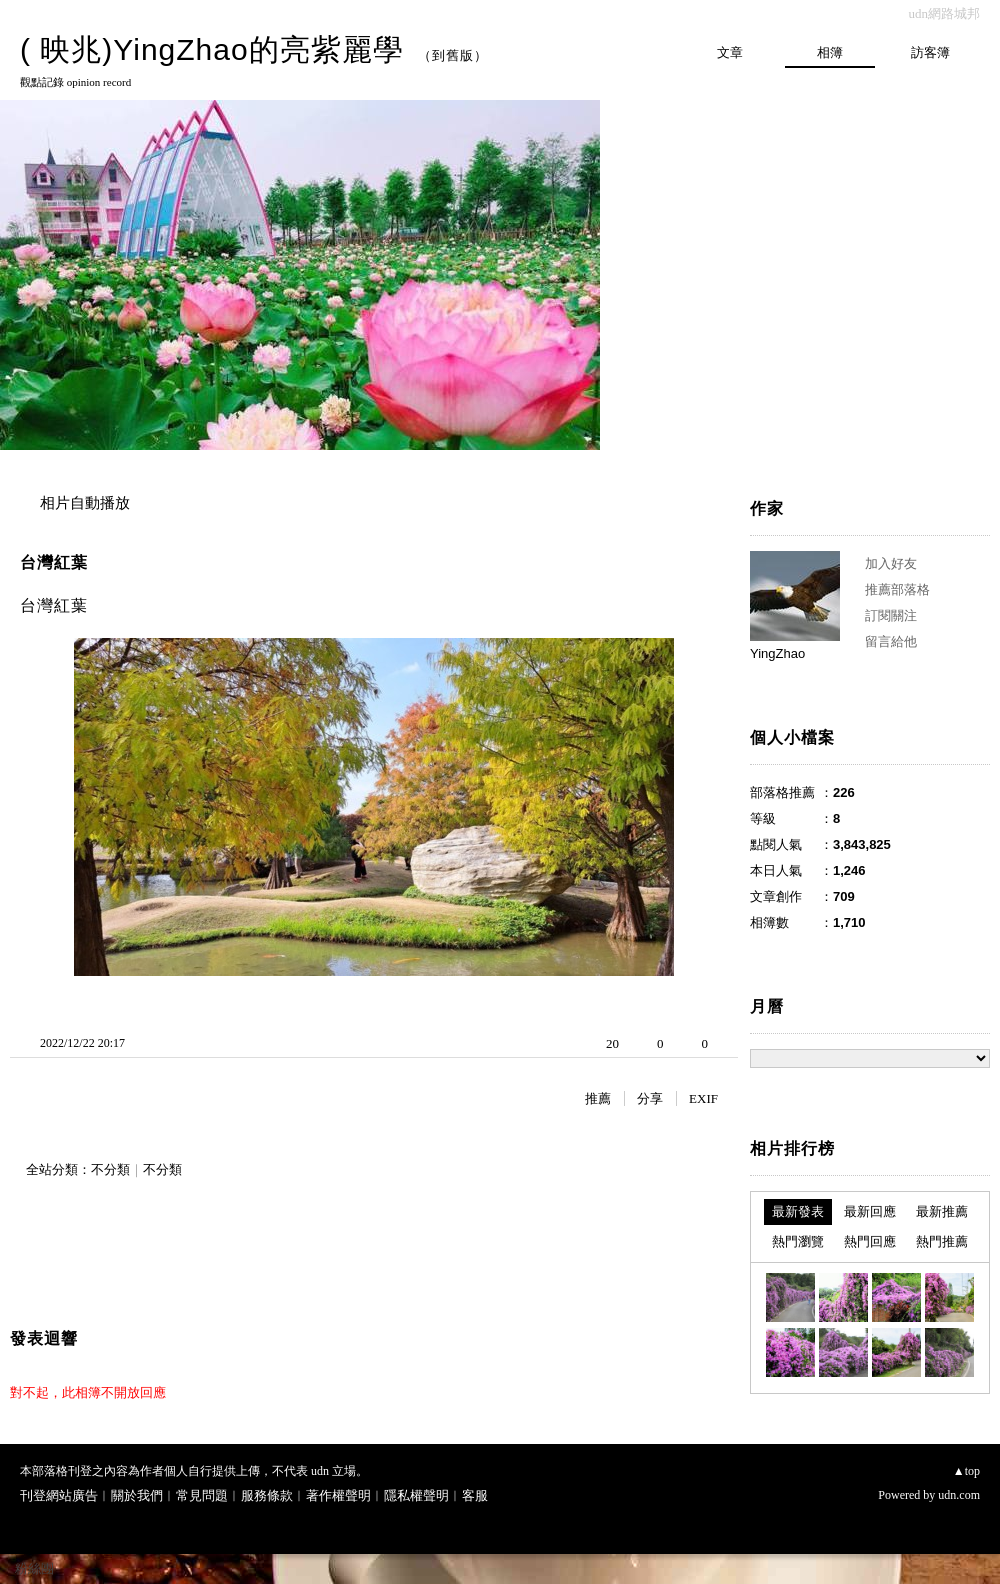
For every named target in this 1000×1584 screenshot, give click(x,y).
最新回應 (870, 1211)
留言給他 (891, 641)
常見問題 (202, 1495)
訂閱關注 (891, 615)
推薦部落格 (897, 589)
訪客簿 (930, 52)
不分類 (110, 1169)
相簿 (830, 52)
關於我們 (137, 1495)
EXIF (703, 1098)
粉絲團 (34, 1568)
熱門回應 (870, 1241)
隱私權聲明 (416, 1495)
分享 (650, 1098)
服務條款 (267, 1495)
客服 (475, 1495)
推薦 (598, 1098)
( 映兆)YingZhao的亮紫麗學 (212, 49)
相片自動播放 (85, 503)
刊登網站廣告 (59, 1495)
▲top (966, 1471)
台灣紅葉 (54, 562)
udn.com (959, 1495)
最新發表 (798, 1211)
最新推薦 (942, 1211)
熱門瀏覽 (798, 1241)
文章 (730, 52)
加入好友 (891, 563)
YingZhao (777, 653)
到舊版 (453, 55)
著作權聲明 (338, 1495)
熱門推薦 (942, 1241)
